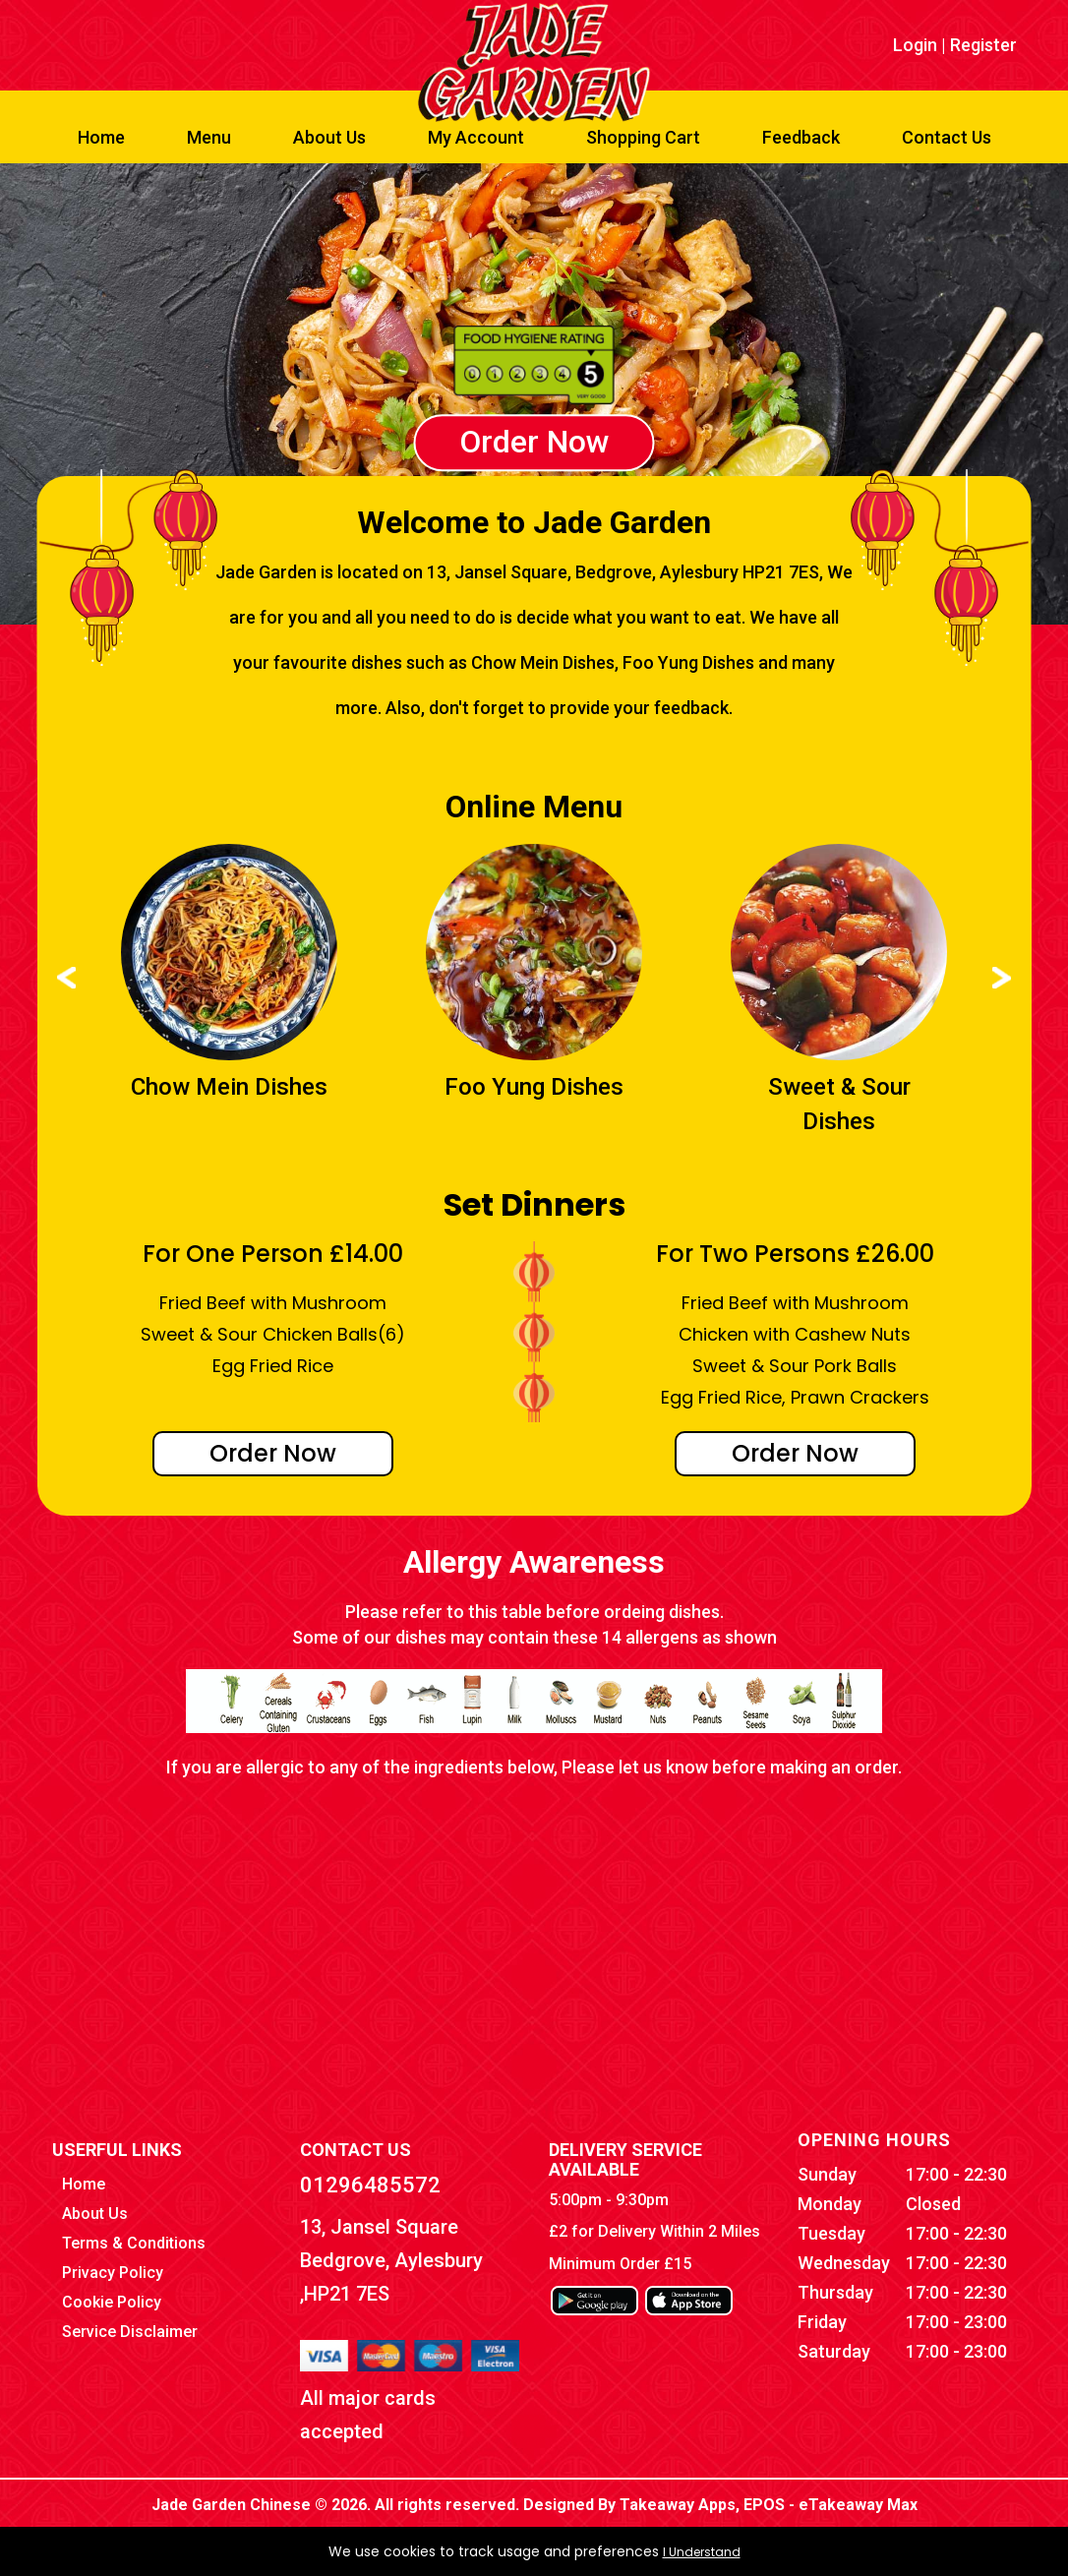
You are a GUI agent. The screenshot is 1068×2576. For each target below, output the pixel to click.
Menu (209, 137)
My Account (476, 137)
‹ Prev (66, 977)
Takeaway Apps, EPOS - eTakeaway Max (769, 2504)
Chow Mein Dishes (229, 1087)
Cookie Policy (111, 2302)
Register (983, 44)
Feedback (801, 137)
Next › (1001, 977)
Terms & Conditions (134, 2243)
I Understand (702, 2552)
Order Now (534, 442)
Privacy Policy (112, 2272)
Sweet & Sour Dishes (839, 1103)
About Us (329, 137)
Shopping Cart (643, 137)
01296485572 (370, 2185)
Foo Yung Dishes (534, 1087)
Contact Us (946, 137)
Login (915, 44)
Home (101, 137)
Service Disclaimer (130, 2331)
